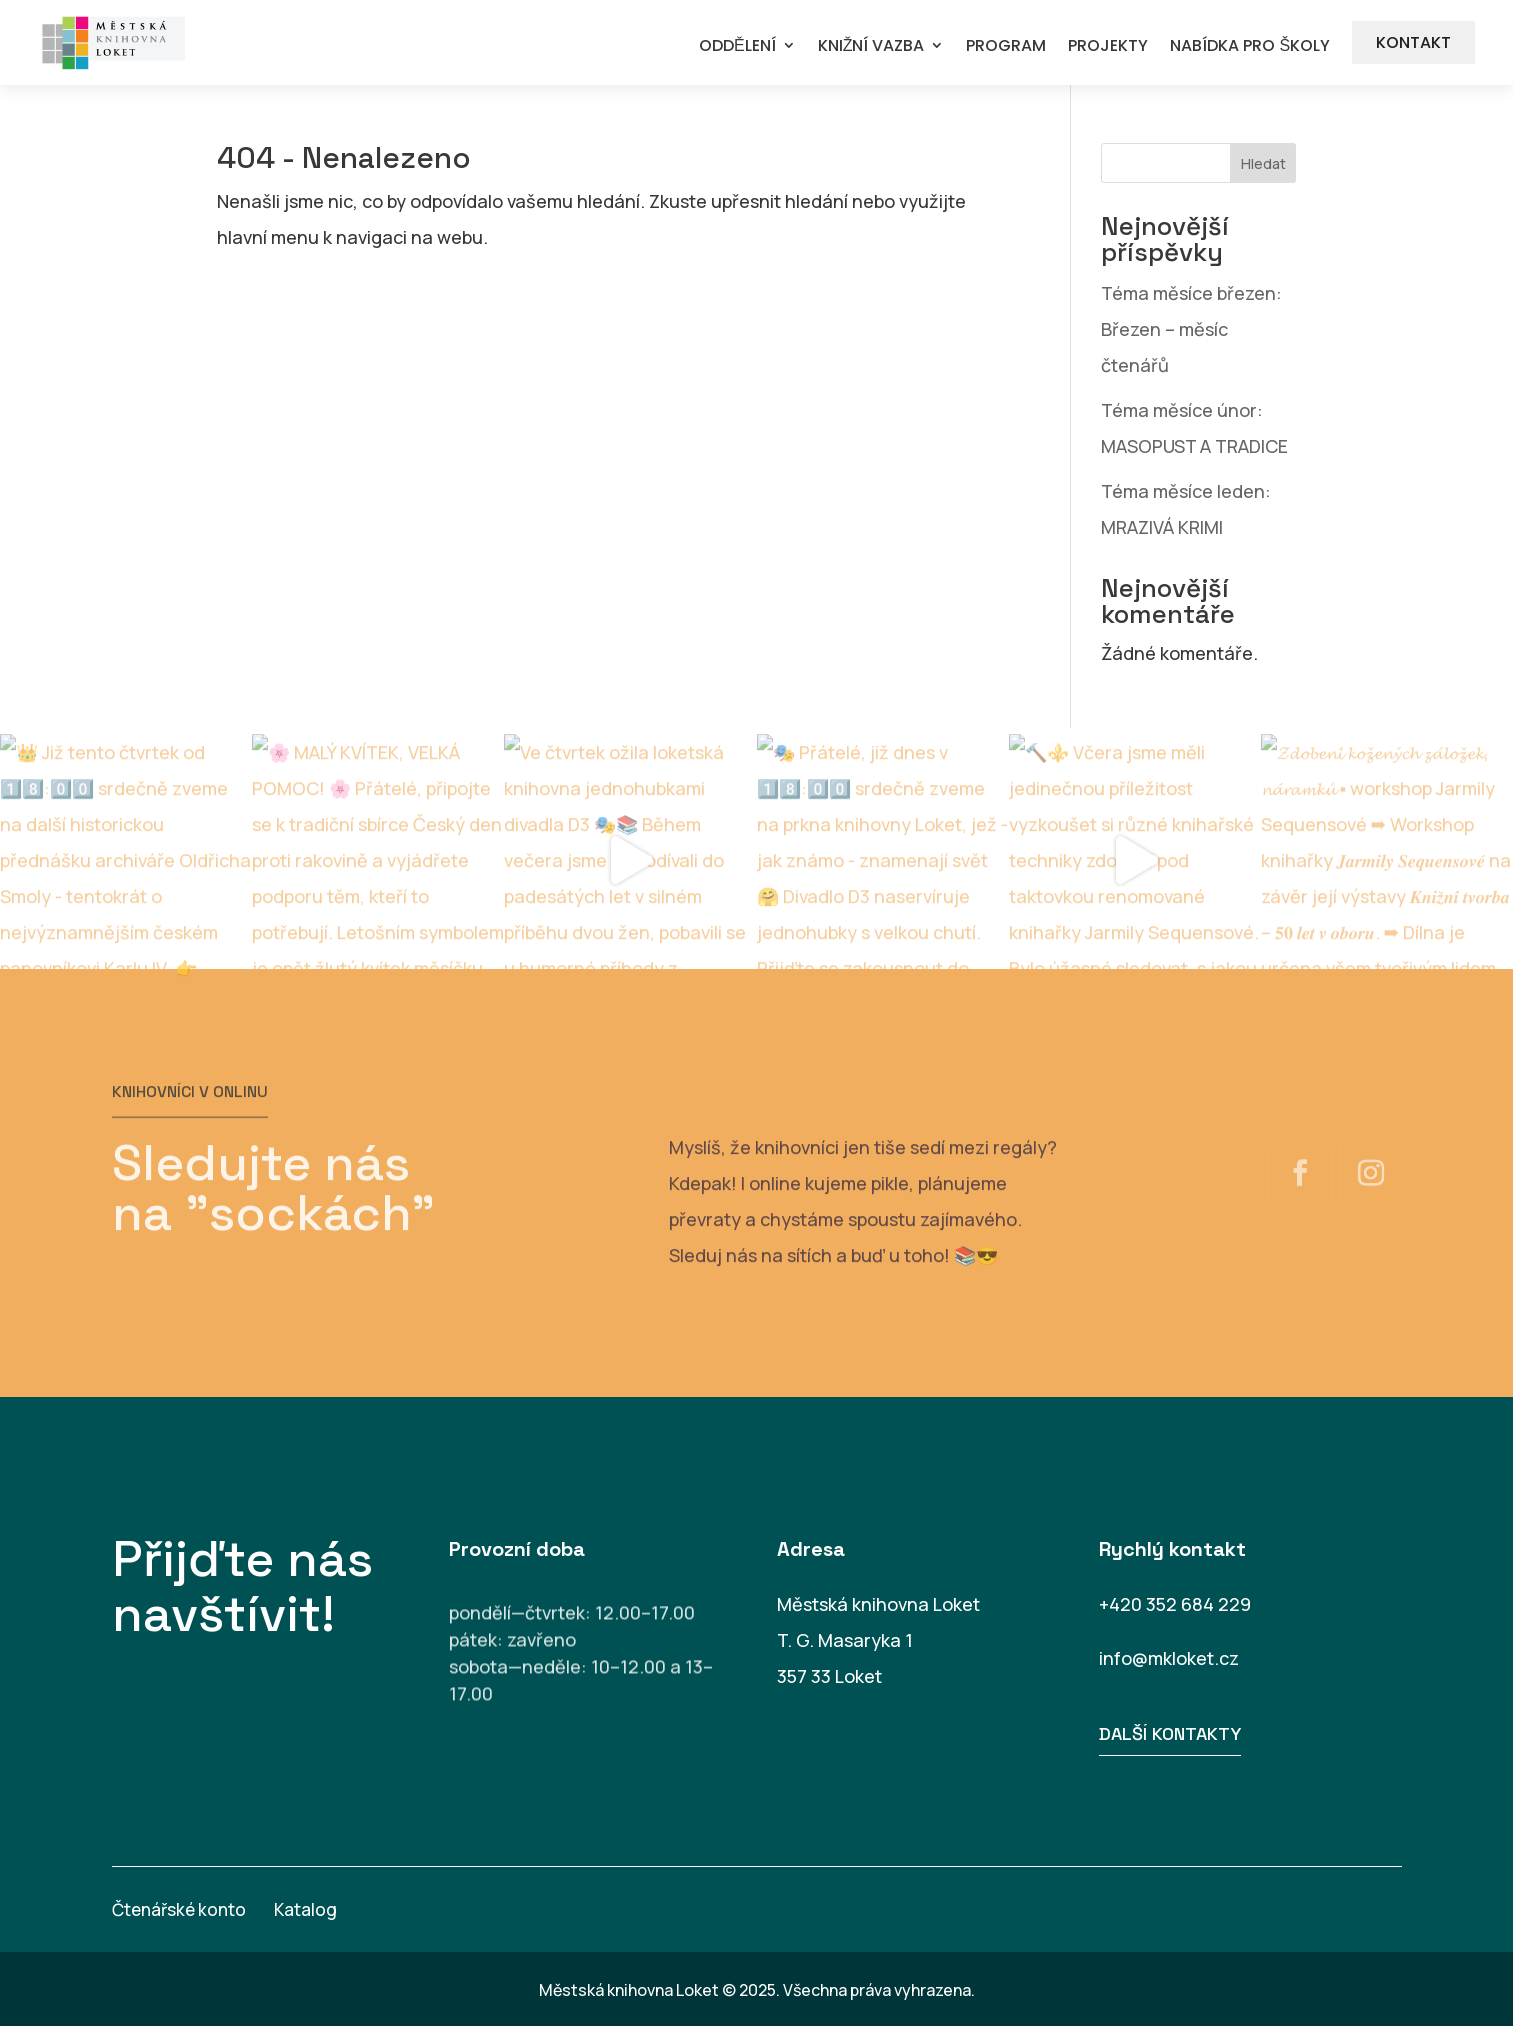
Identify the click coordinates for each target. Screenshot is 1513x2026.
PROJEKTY (1108, 46)
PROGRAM (1006, 46)
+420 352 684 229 (1175, 1604)
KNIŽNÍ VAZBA (871, 46)
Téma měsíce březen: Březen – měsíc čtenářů (1191, 329)
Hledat (1263, 163)
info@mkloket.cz (1169, 1658)
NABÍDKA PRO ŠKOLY (1250, 46)
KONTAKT (1413, 42)
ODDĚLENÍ (737, 46)
